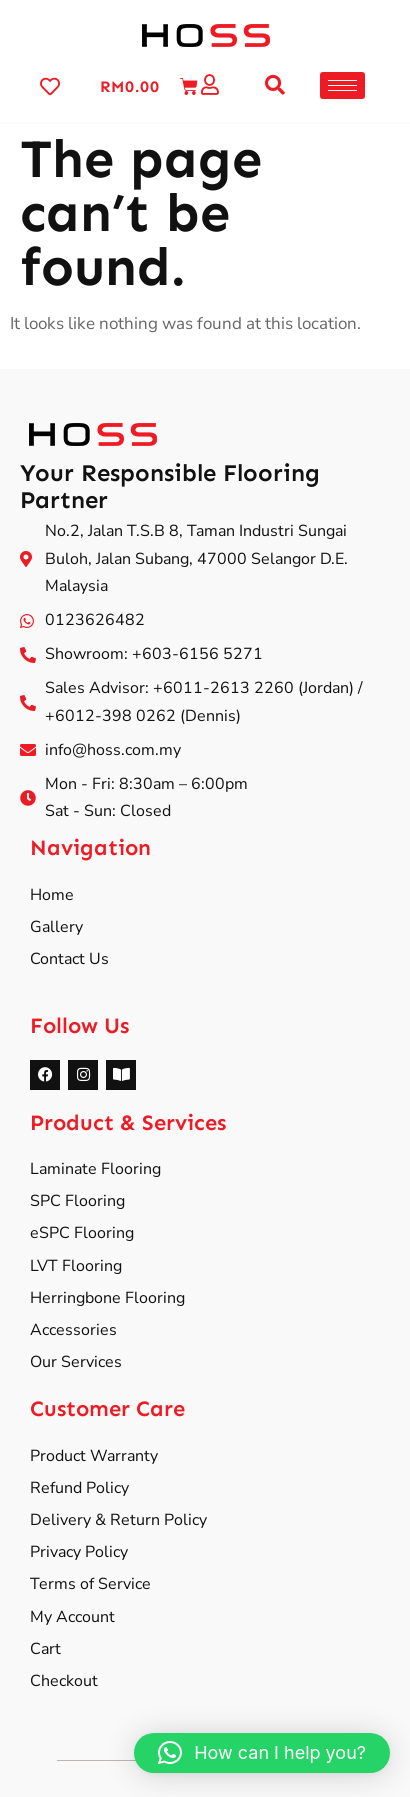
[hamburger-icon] (342, 85)
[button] (275, 85)
